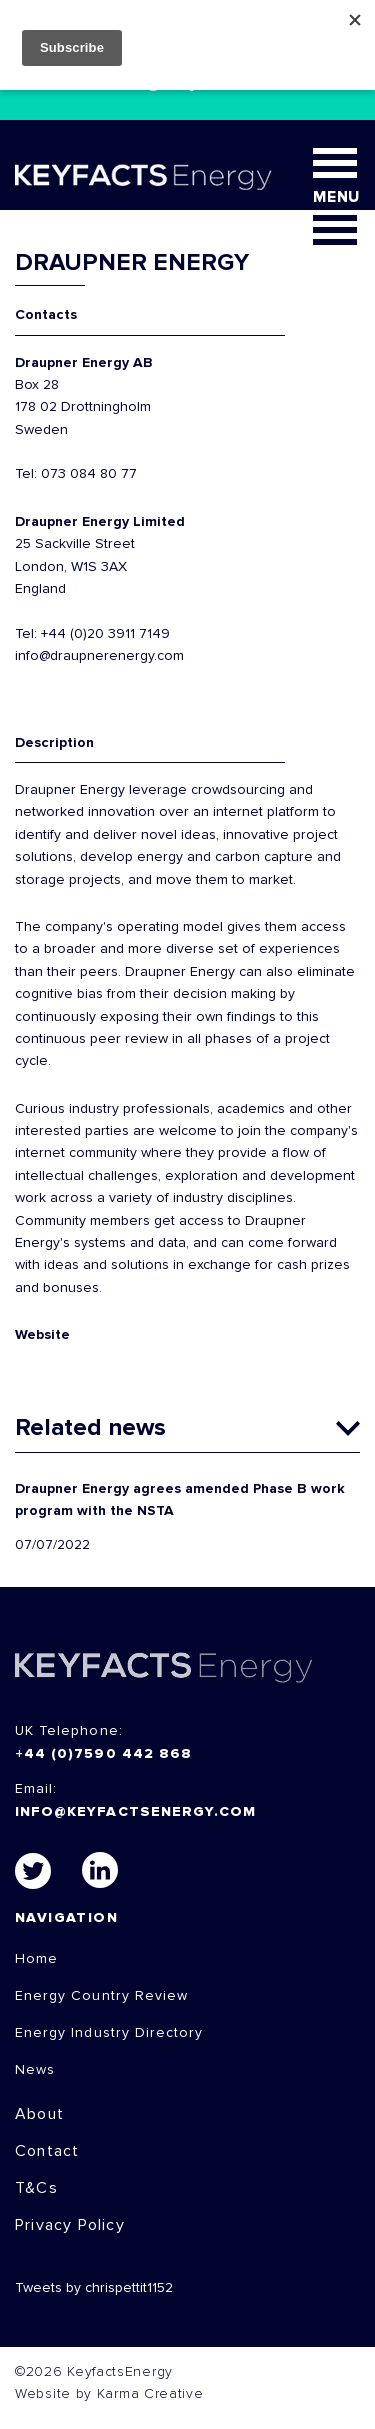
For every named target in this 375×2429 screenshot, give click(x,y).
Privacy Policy (70, 2225)
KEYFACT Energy (143, 177)
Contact (47, 2151)
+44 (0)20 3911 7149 (105, 634)
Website (42, 1335)
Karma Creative (150, 2394)
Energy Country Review (101, 1996)
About (39, 2114)
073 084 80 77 (89, 474)
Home (36, 1959)
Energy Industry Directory (109, 2033)
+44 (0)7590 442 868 (103, 1754)
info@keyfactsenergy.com (135, 1812)
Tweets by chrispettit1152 (94, 2288)
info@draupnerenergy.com (99, 656)
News (35, 2070)
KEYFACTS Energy (164, 1667)
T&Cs (36, 2188)
